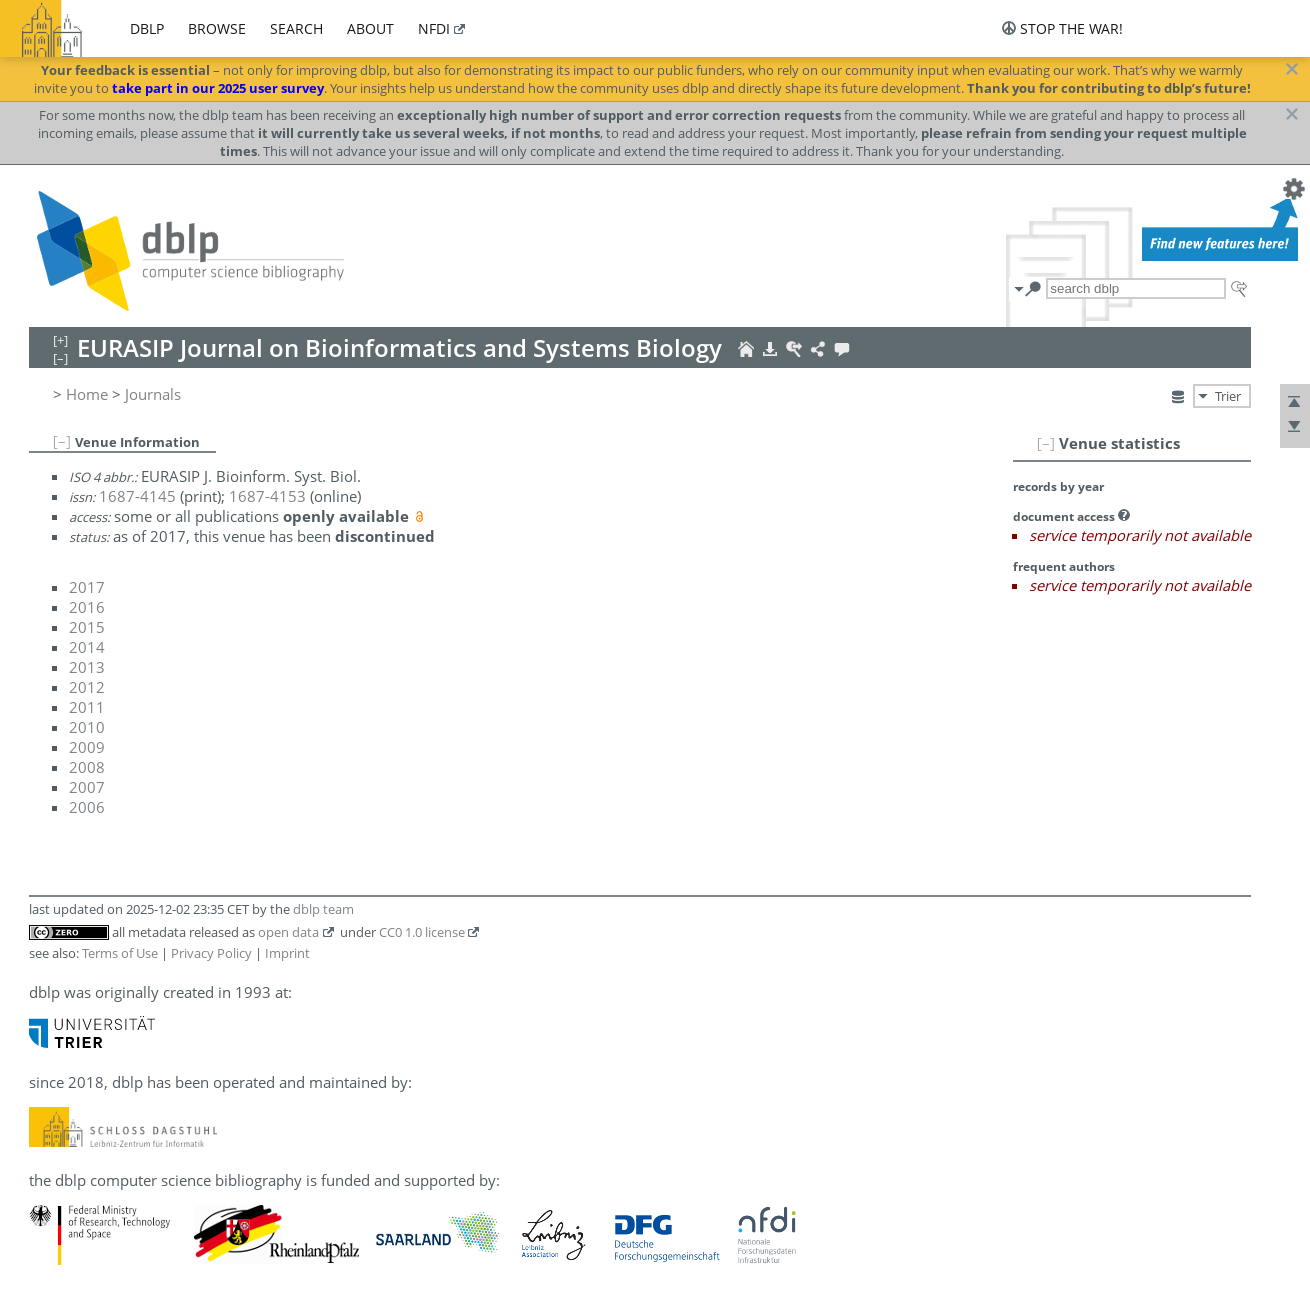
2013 (87, 667)
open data (288, 932)
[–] (1046, 443)
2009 (87, 747)
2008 (87, 767)
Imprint (287, 953)
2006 (87, 807)
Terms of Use (120, 953)
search (296, 28)
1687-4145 (137, 496)
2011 (87, 707)
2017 (87, 587)
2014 (87, 647)
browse (217, 28)
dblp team (323, 909)
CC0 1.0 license (422, 932)
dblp (147, 28)
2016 (87, 607)
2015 (87, 627)
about (370, 28)
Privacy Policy (211, 953)
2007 (87, 787)
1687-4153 (267, 496)
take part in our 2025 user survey (218, 88)
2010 (87, 727)
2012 (87, 687)
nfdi (434, 28)
